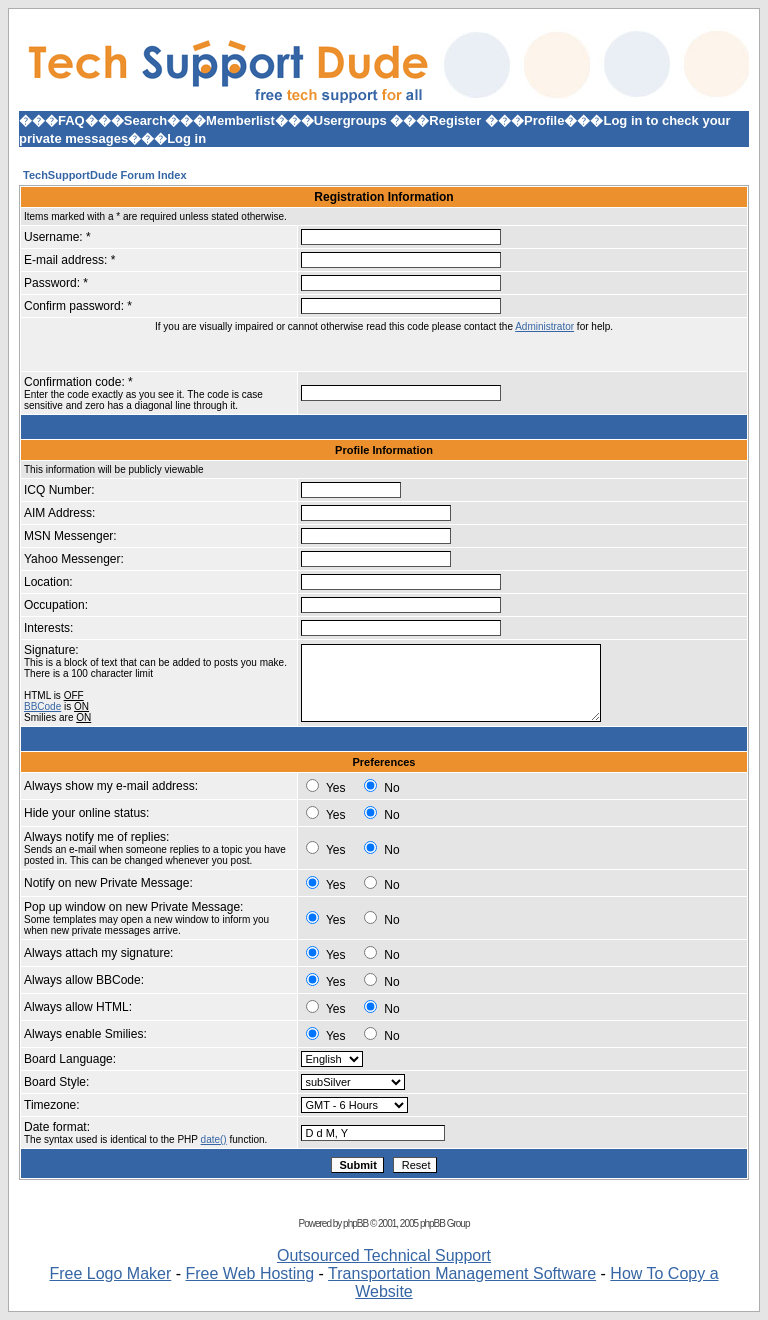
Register (455, 120)
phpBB (355, 1223)
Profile (544, 120)
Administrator (544, 326)
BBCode (42, 706)
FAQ (71, 120)
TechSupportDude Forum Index (105, 175)
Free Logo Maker (110, 1273)
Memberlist (240, 120)
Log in (186, 138)
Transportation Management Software (462, 1273)
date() (214, 1139)
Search (145, 120)
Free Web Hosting (250, 1273)
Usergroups (350, 120)
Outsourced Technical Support (384, 1255)
